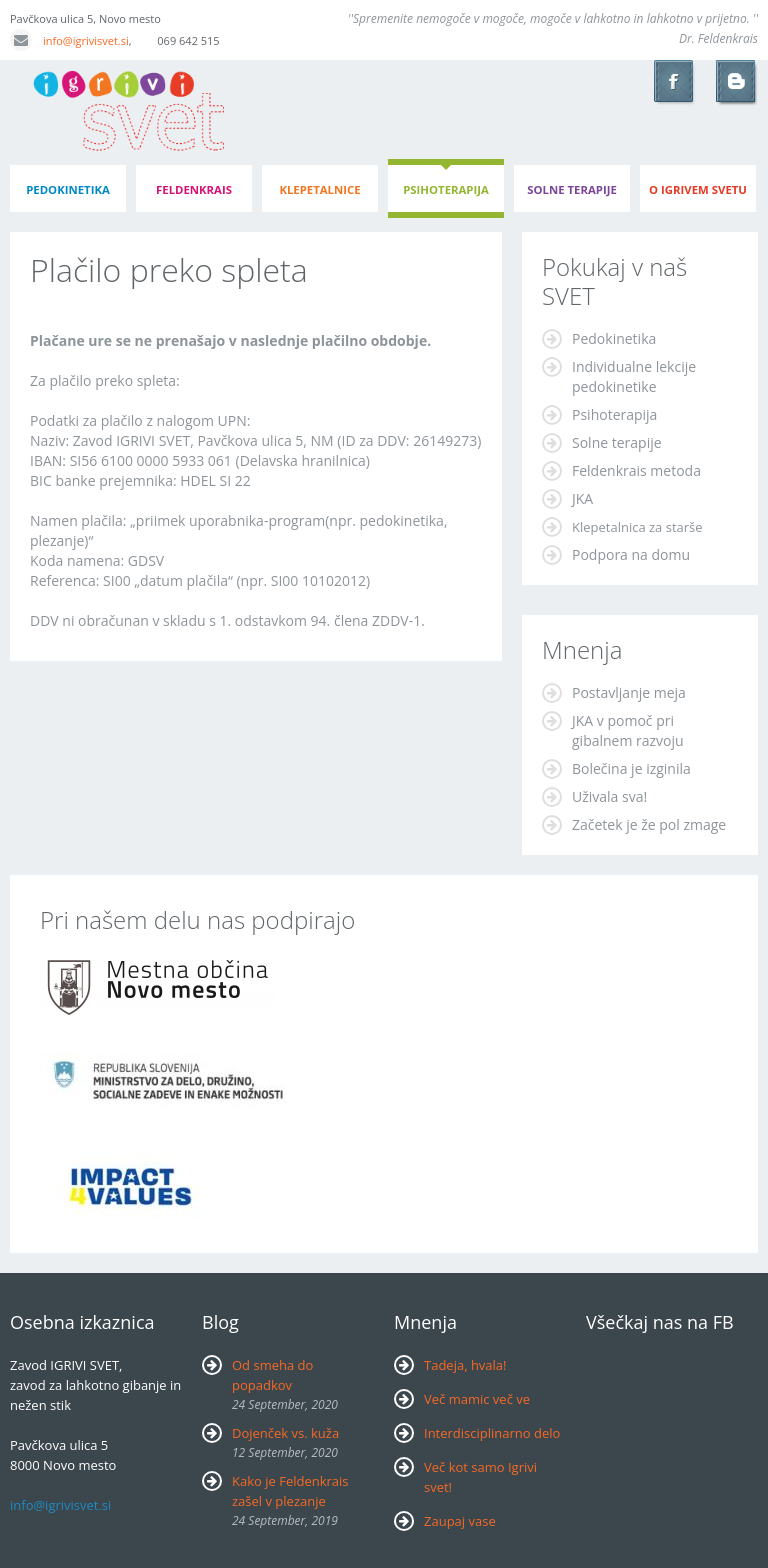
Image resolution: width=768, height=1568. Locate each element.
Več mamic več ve (477, 1399)
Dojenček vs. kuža (285, 1433)
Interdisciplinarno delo (492, 1433)
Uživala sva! (609, 796)
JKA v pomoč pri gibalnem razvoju (628, 730)
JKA (582, 498)
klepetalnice (319, 189)
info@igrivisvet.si (69, 40)
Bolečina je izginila (631, 768)
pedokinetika (68, 189)
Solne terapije (572, 189)
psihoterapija (446, 189)
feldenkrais (194, 189)
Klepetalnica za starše (637, 527)
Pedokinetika (614, 338)
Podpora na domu (631, 554)
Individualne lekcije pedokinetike (634, 376)
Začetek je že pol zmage (649, 824)
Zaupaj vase (460, 1521)
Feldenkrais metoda (636, 470)
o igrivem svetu (698, 189)
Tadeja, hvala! (465, 1365)
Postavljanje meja (629, 692)
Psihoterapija (614, 414)
